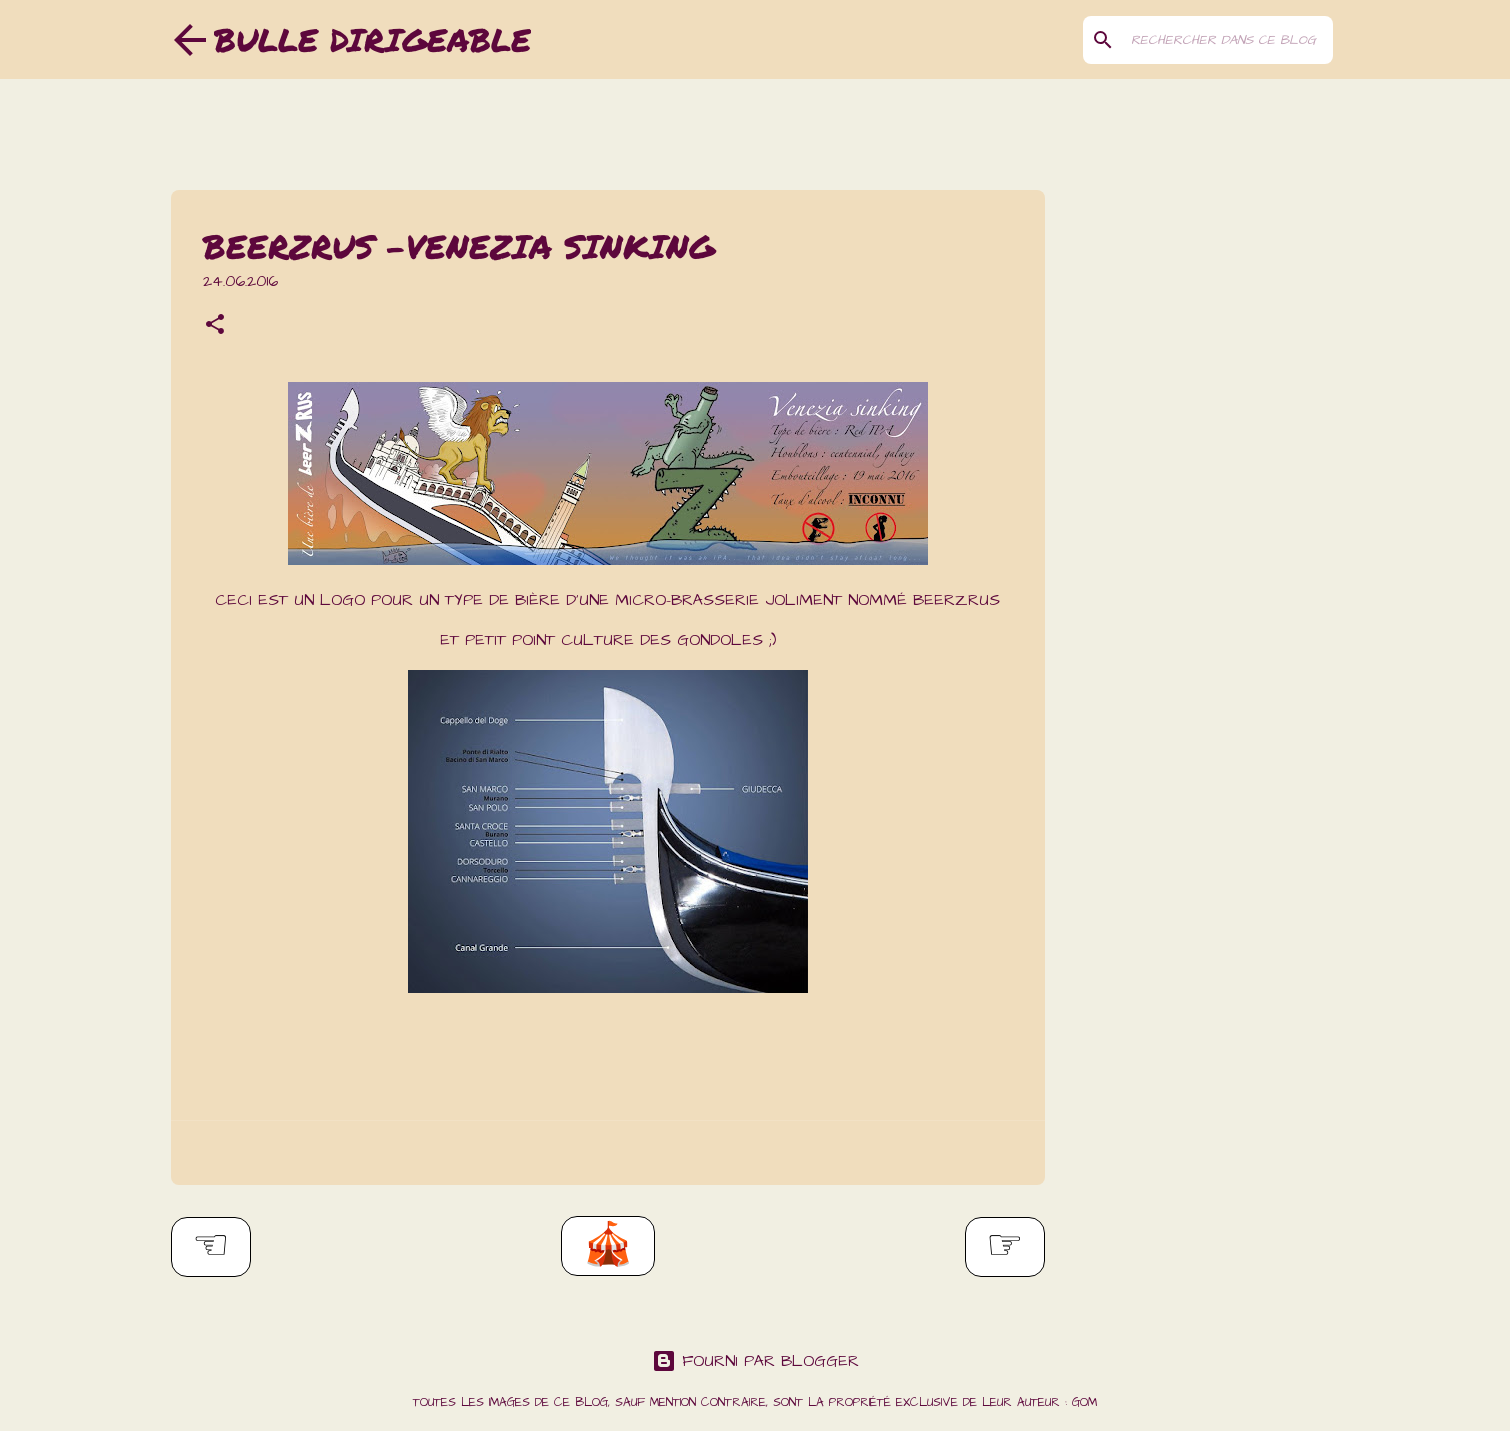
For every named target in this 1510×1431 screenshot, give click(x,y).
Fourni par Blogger (755, 1361)
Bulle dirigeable (372, 39)
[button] (215, 327)
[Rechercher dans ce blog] (1228, 40)
